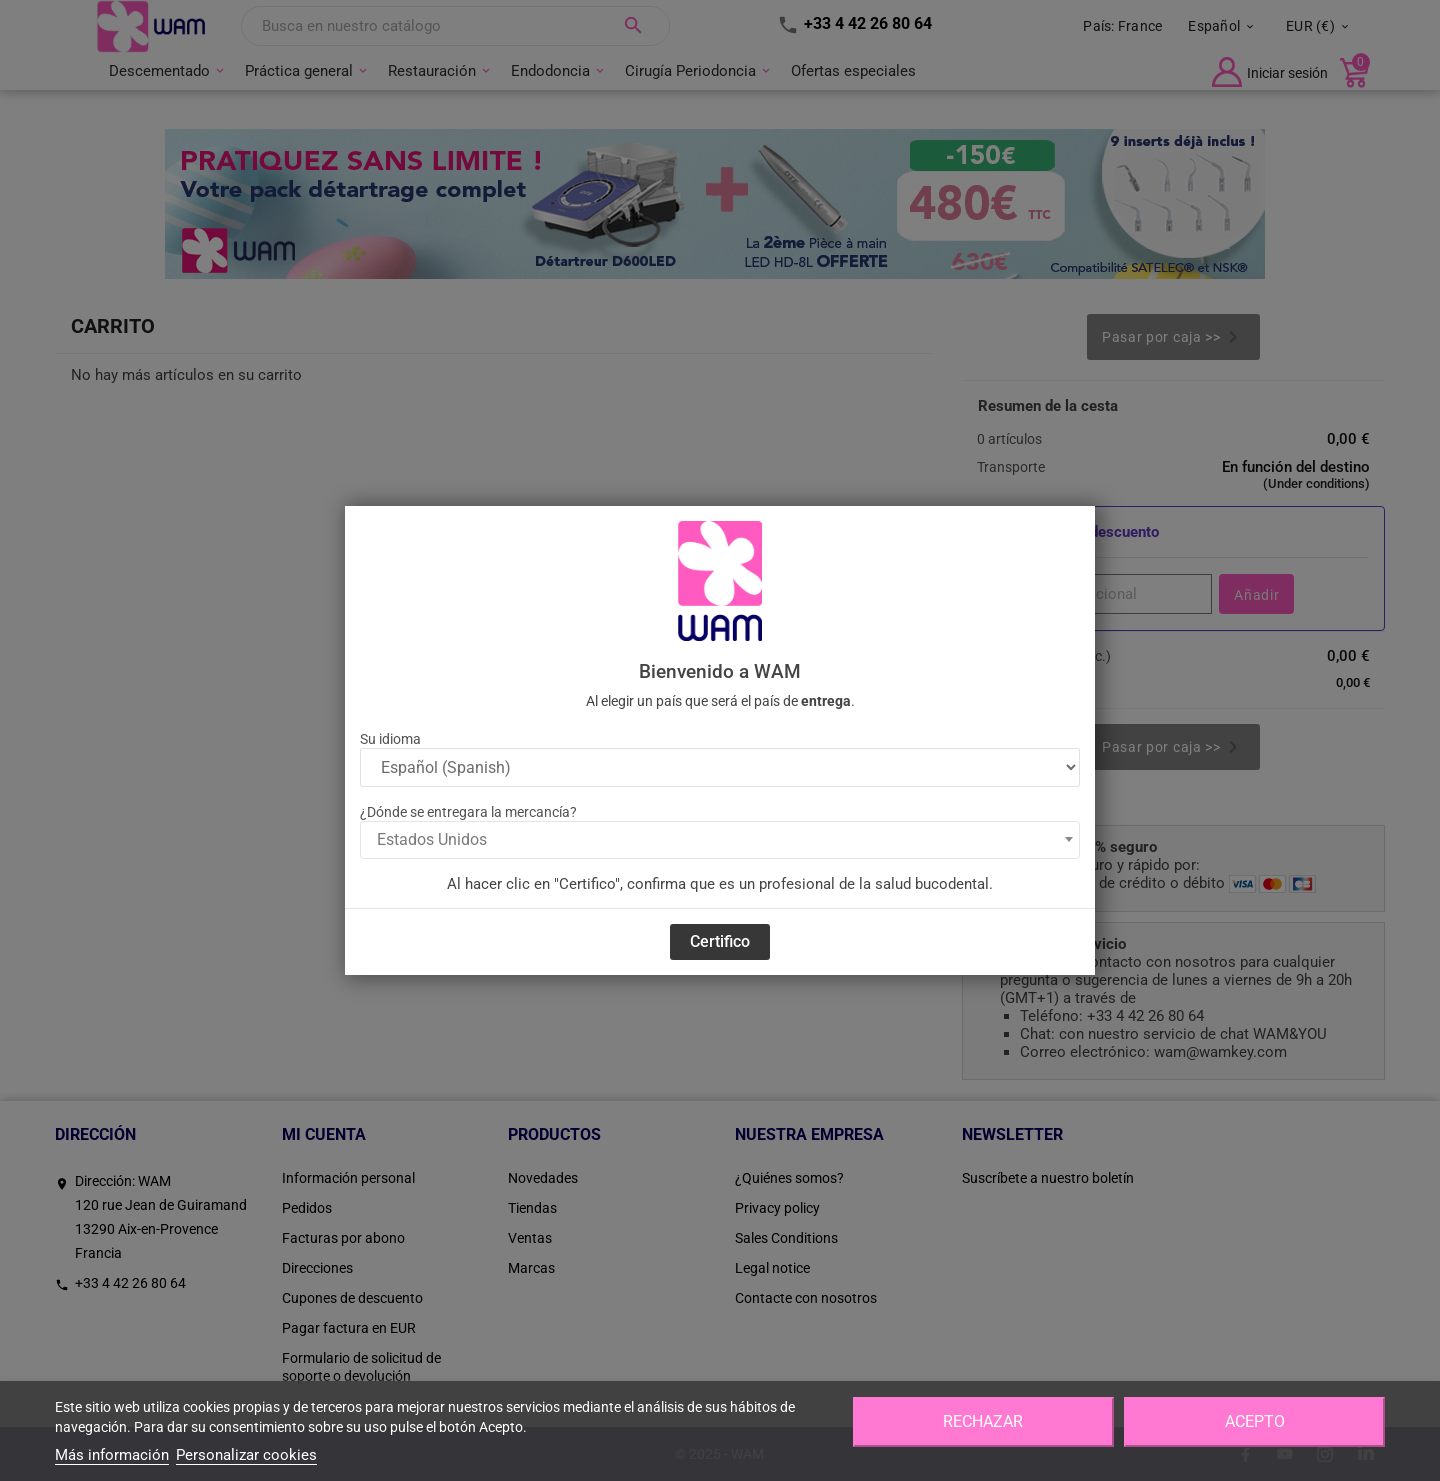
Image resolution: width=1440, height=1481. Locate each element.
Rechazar (983, 1421)
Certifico (720, 941)
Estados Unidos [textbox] (432, 839)
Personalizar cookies (246, 1455)
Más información (112, 1455)
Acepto (1255, 1421)
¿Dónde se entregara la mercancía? (468, 812)
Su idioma (390, 739)
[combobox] (720, 840)
